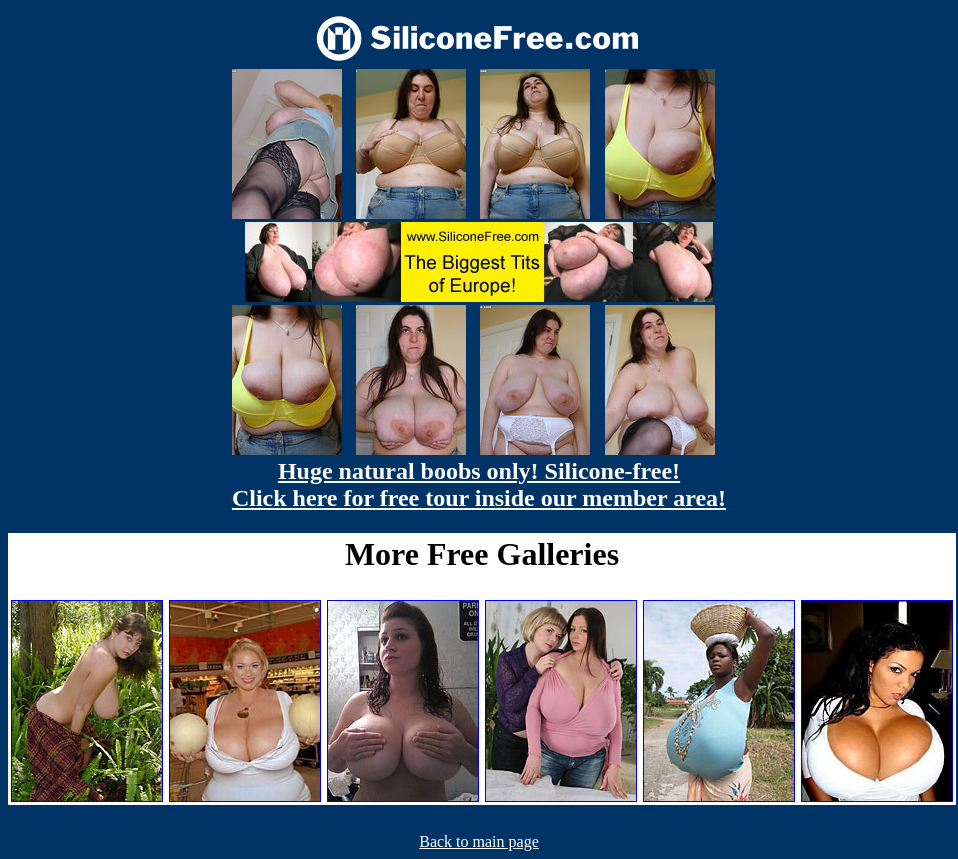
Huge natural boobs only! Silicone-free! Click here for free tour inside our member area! (479, 484)
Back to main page (479, 841)
